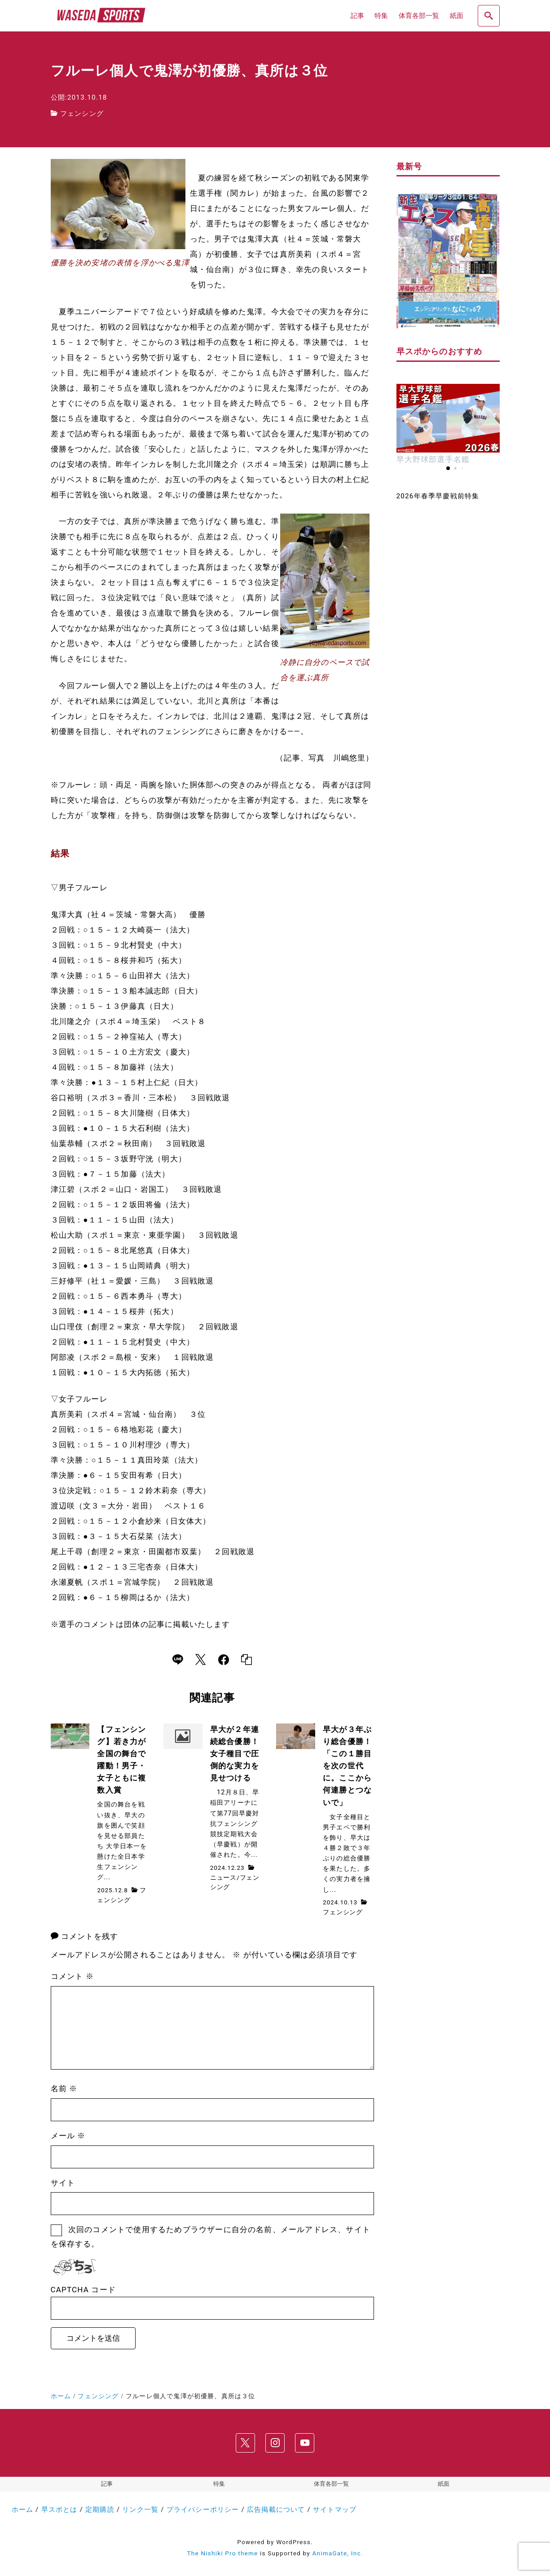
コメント (72, 1976)
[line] (177, 1660)
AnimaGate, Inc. (337, 2553)
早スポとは (59, 2510)
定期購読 (99, 2510)
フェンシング (82, 114)
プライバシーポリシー (203, 2510)
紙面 (443, 2483)
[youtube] (304, 2443)
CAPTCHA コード (83, 2289)
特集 (219, 2483)
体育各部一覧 (331, 2483)
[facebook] (223, 1660)
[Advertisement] (448, 852)
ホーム (23, 2510)
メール (68, 2135)
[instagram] (274, 2443)
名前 (64, 2088)
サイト (63, 2182)
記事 (107, 2483)
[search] (488, 15)
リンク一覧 (140, 2510)
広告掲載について (276, 2510)
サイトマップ (334, 2510)
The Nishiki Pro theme (222, 2553)
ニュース (223, 1877)
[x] (200, 1660)
